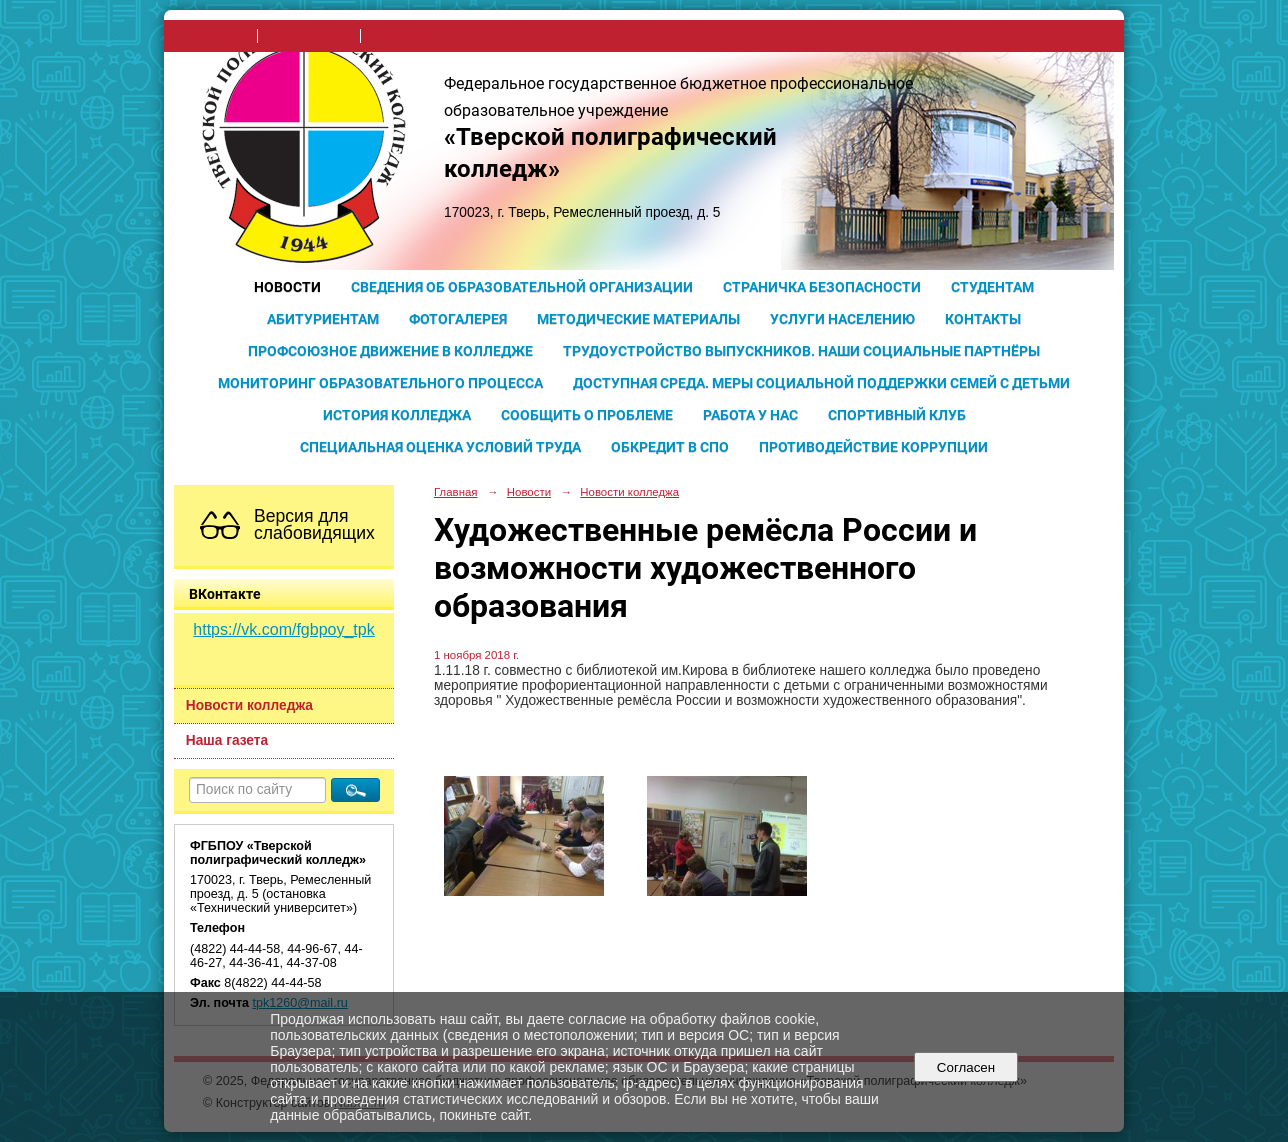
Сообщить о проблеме (587, 415)
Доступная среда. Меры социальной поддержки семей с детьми (821, 383)
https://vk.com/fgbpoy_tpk (283, 629)
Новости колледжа (249, 705)
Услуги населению (842, 319)
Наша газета (227, 740)
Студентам (992, 287)
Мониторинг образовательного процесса (380, 383)
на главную (216, 36)
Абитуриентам (323, 319)
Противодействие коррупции (873, 447)
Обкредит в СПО (670, 447)
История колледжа (397, 415)
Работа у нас (750, 415)
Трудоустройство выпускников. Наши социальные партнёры (801, 351)
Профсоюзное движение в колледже (390, 351)
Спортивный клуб (897, 415)
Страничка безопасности (822, 287)
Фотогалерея (458, 319)
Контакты (983, 319)
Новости (287, 287)
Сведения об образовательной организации (522, 287)
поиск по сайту (309, 36)
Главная (456, 492)
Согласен (965, 1067)
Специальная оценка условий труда (440, 447)
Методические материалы (638, 319)
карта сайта (403, 36)
